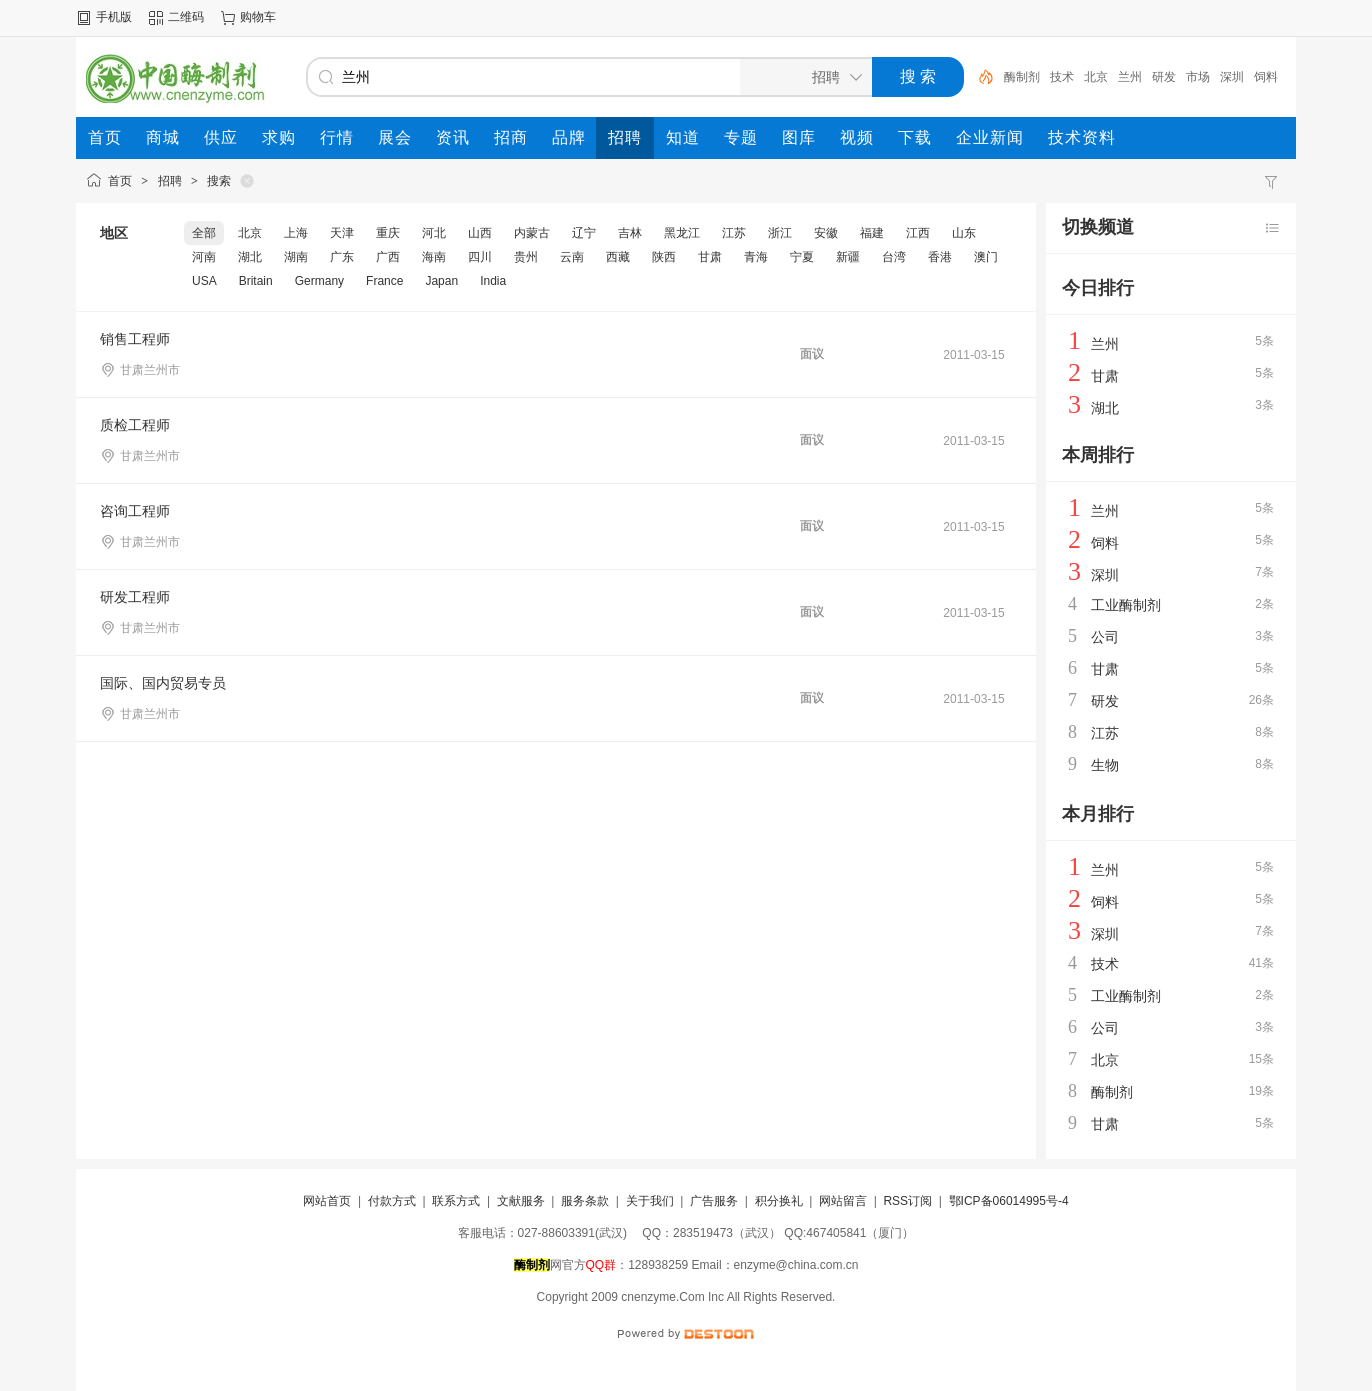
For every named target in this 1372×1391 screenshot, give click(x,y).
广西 (388, 257)
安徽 (826, 233)
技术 (1062, 77)
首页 (120, 181)
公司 (1105, 637)
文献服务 (521, 1201)
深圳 (1232, 77)
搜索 (219, 181)
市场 (1198, 77)
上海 (296, 233)
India (493, 281)
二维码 (186, 17)
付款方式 (392, 1201)
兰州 (1130, 77)
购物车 (258, 17)
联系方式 (456, 1201)
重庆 (388, 233)
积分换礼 (779, 1201)
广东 (342, 257)
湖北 (250, 257)
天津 (342, 233)
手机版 (114, 17)
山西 (480, 233)
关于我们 (650, 1201)
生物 (1105, 765)
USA (204, 281)
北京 (1096, 77)
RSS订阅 (907, 1201)
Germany (319, 281)
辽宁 (584, 233)
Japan (441, 281)
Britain (256, 281)
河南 (204, 257)
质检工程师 (135, 425)
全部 (204, 233)
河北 (434, 233)
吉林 (630, 233)
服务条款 (585, 1201)
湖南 (296, 257)
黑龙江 (682, 233)
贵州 (526, 257)
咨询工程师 (135, 511)
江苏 (734, 233)
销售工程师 (135, 339)
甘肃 (710, 257)
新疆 (848, 257)
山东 (964, 233)
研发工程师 (135, 597)
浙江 (780, 233)
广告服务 (714, 1201)
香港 (940, 257)
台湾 (894, 257)
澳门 (986, 257)
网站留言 (843, 1201)
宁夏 (802, 257)
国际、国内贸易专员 (163, 683)
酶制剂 (1022, 77)
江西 (918, 233)
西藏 (618, 257)
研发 (1164, 77)
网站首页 (327, 1201)
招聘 (170, 181)
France (384, 281)
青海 (756, 257)
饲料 (1266, 77)
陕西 (664, 257)
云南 (572, 257)
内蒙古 (532, 233)
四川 (480, 257)
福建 (872, 233)
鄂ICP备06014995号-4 (1009, 1201)
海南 (434, 257)
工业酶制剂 (1126, 605)
